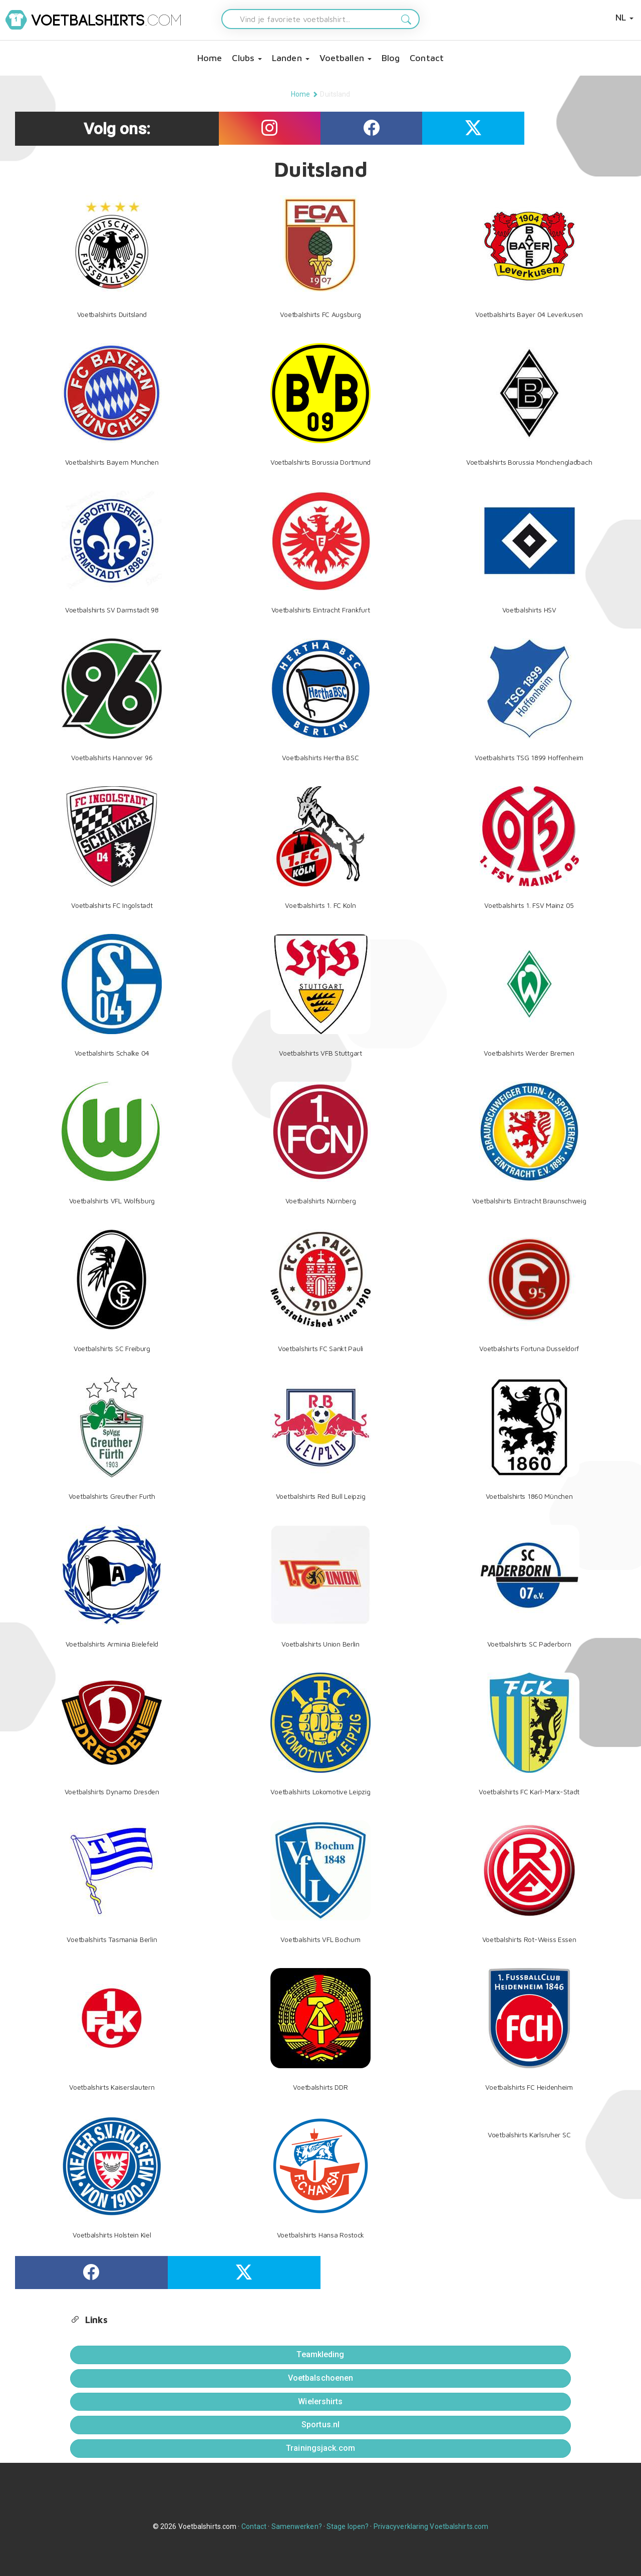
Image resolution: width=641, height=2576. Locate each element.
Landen (290, 58)
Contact (427, 58)
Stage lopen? (348, 2526)
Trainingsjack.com (320, 2448)
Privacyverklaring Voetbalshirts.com (431, 2526)
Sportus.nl (320, 2424)
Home (209, 58)
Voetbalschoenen (321, 2378)
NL (624, 17)
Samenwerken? (296, 2526)
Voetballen (345, 58)
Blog (391, 58)
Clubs (247, 58)
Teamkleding (320, 2354)
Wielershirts (320, 2401)
